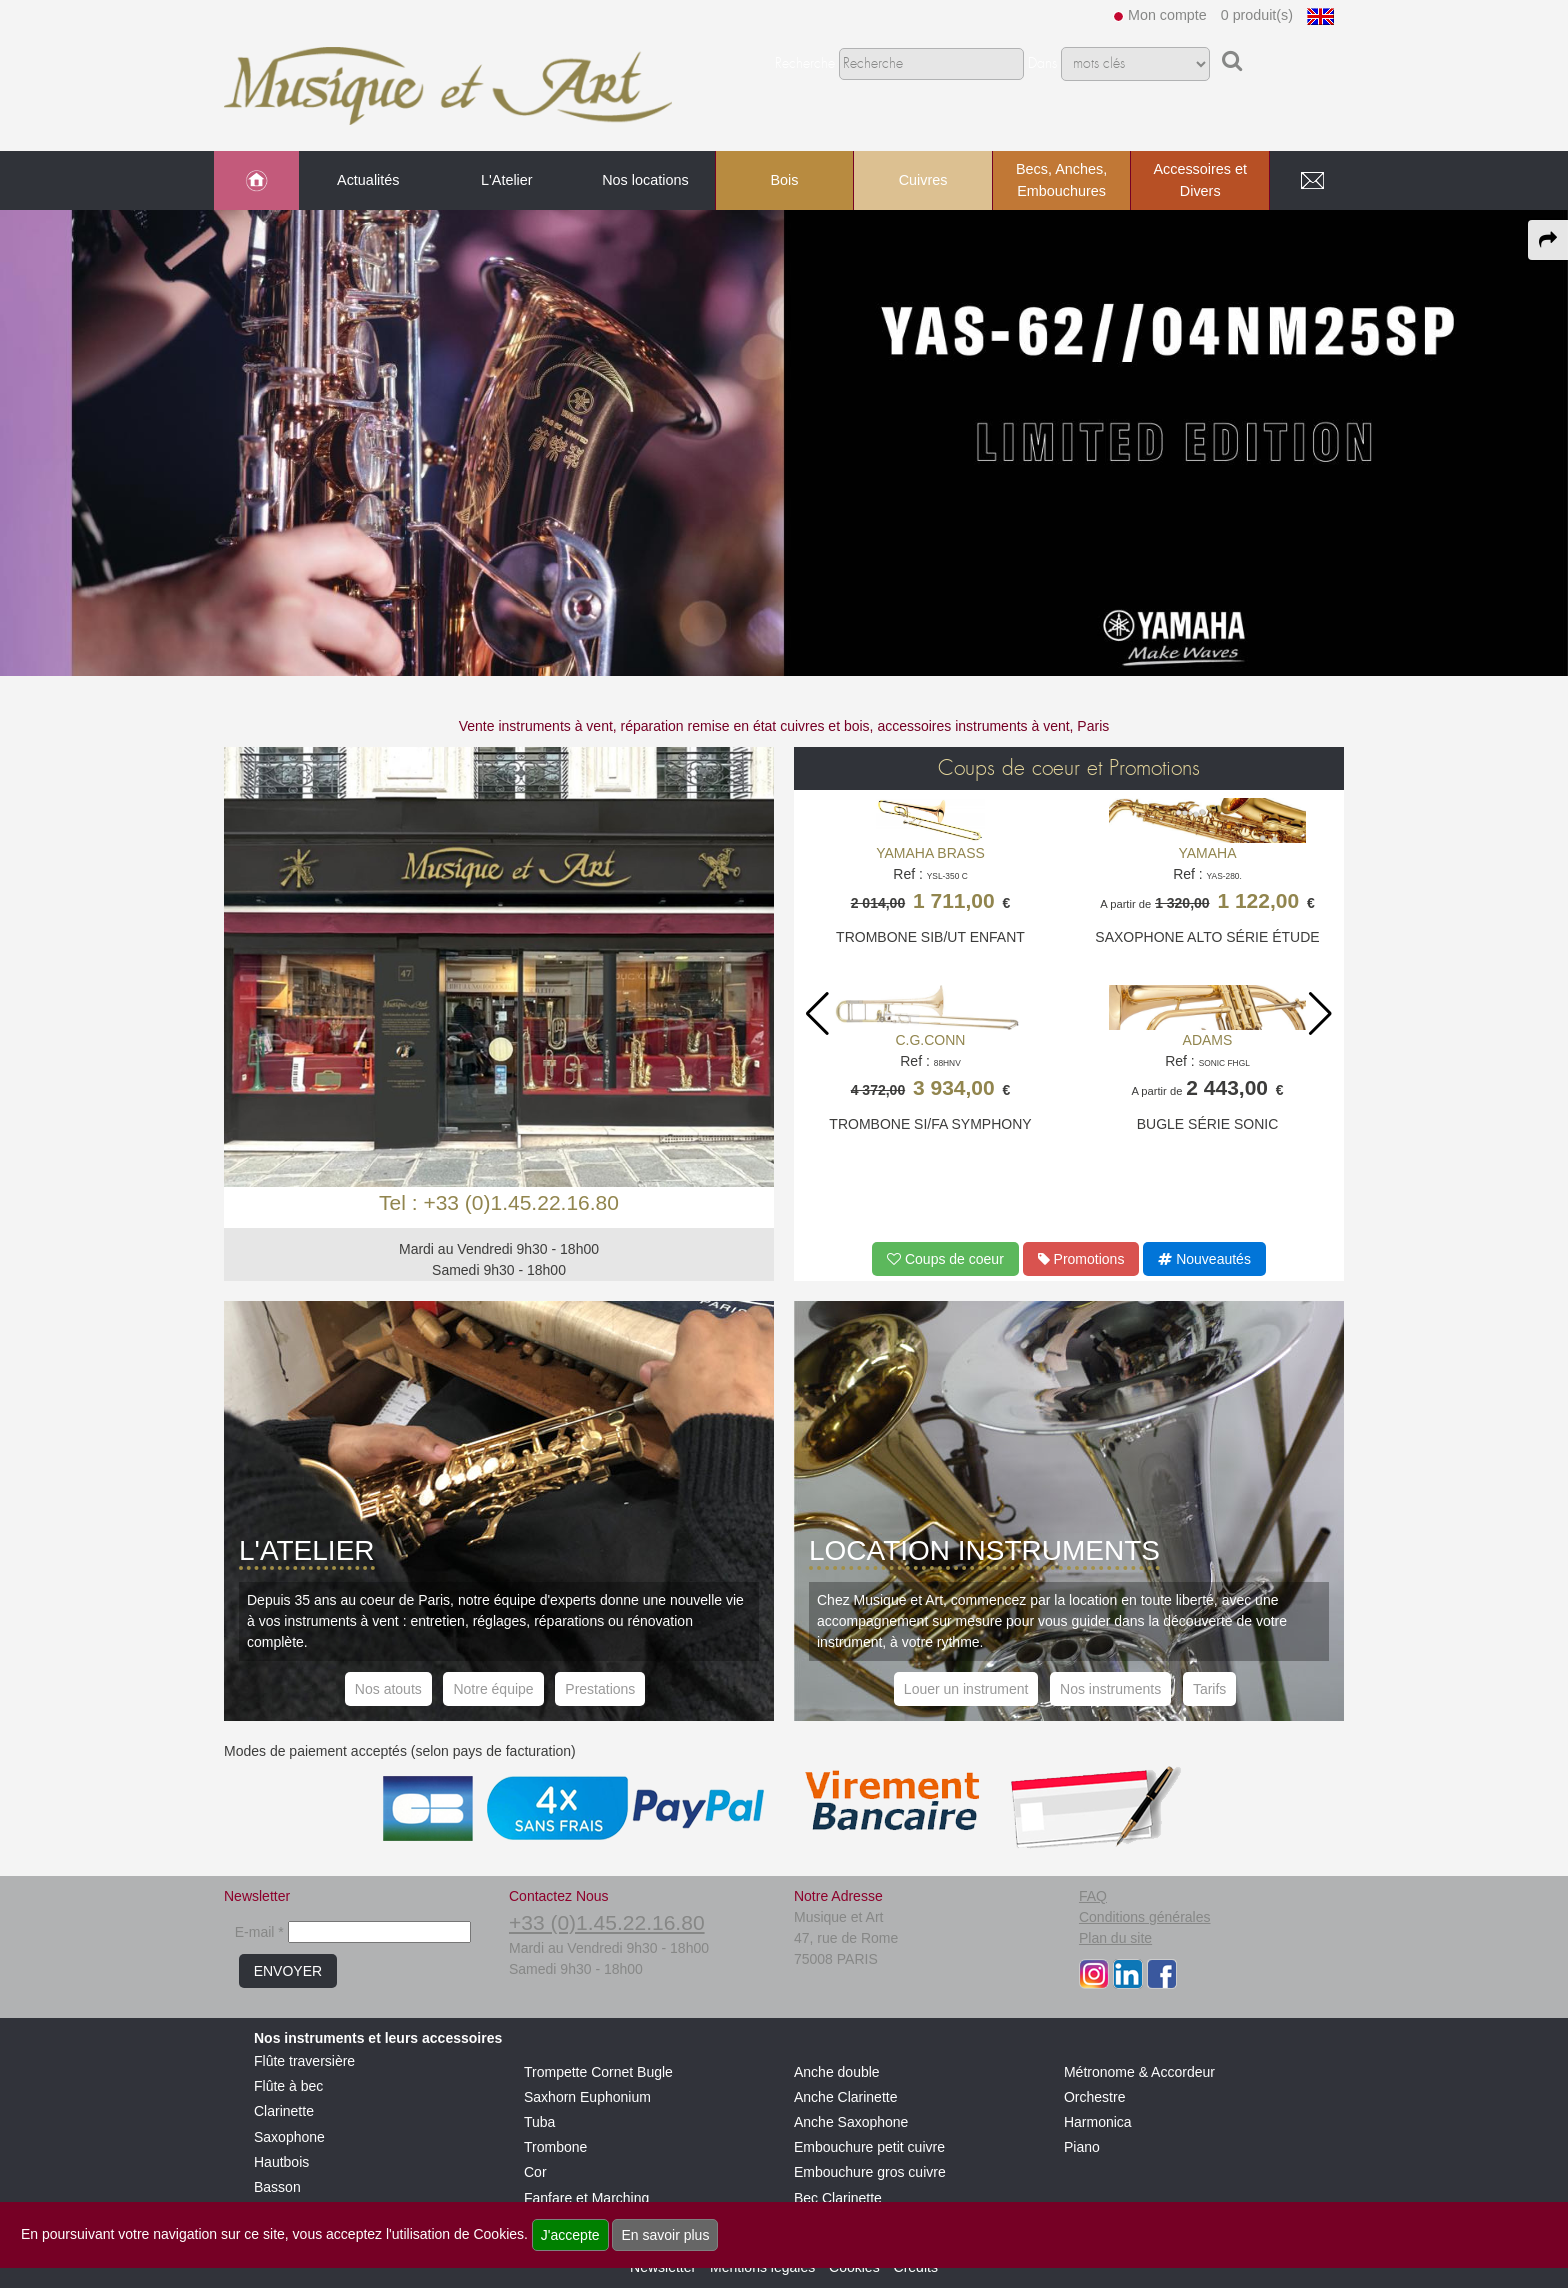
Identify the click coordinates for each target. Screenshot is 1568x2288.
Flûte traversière (304, 2061)
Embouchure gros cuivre (870, 2172)
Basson (277, 2187)
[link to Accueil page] (256, 181)
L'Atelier (507, 180)
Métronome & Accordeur (1139, 2072)
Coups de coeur (945, 1259)
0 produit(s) (1257, 15)
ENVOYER (288, 1971)
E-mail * (259, 1932)
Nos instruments (1110, 1689)
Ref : (930, 883)
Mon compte (1167, 15)
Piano (1082, 2147)
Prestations (600, 1689)
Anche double (837, 2072)
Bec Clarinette (838, 2198)
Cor (535, 2172)
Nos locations (645, 180)
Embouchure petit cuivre (869, 2147)
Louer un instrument (966, 1689)
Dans (1042, 64)
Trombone (555, 2147)
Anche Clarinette (846, 2097)
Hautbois (281, 2162)
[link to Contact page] (1312, 181)
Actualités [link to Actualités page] (368, 180)
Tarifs (1209, 1689)
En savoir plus (665, 2235)
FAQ (1093, 1896)
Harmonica (1098, 2122)
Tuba (539, 2122)
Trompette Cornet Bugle (598, 2072)
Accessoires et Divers (1200, 180)
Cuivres (923, 180)
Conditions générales (1145, 1917)
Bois (784, 180)
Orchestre (1094, 2097)
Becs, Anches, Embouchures (1061, 180)
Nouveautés (1204, 1259)
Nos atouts (388, 1689)
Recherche (805, 64)
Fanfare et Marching (586, 2198)
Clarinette (284, 2111)
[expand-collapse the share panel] (1548, 240)
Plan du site (1115, 1938)
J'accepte (570, 2235)
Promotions (1081, 1259)
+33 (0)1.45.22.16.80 (607, 1922)
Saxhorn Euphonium (587, 2097)
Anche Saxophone (851, 2122)
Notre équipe (493, 1689)
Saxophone (289, 2137)
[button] (1320, 1014)
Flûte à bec (288, 2086)
